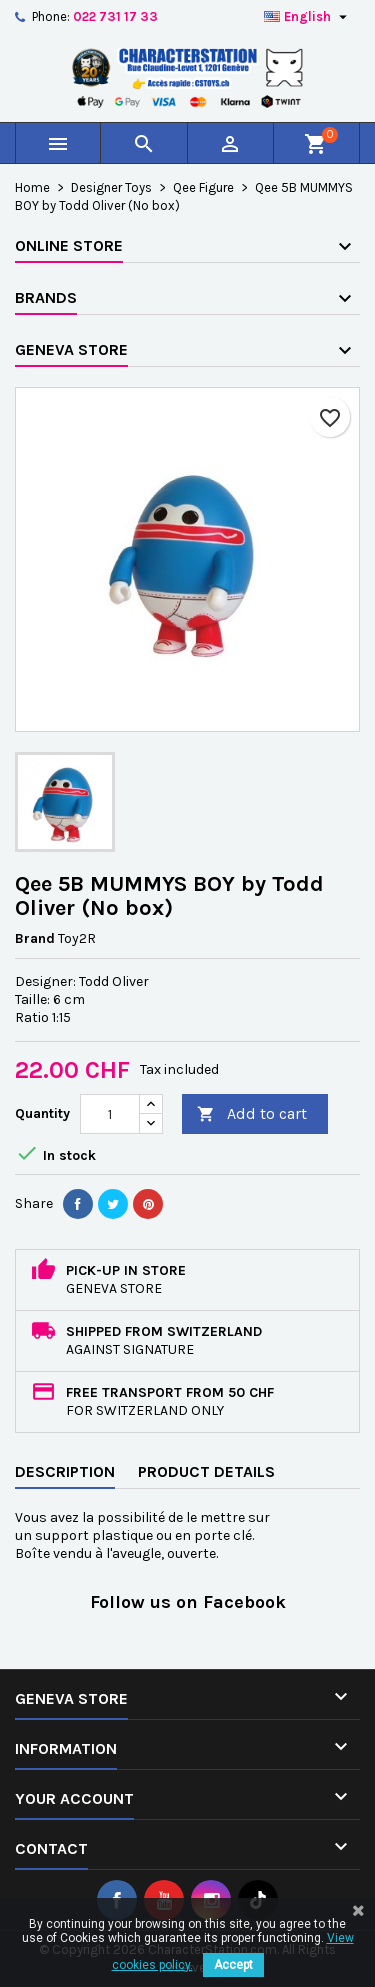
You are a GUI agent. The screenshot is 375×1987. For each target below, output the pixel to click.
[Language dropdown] (308, 17)
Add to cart (252, 1114)
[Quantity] (110, 1114)
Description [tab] (65, 1471)
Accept (233, 1965)
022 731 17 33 (115, 16)
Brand (35, 938)
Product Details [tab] (206, 1471)
